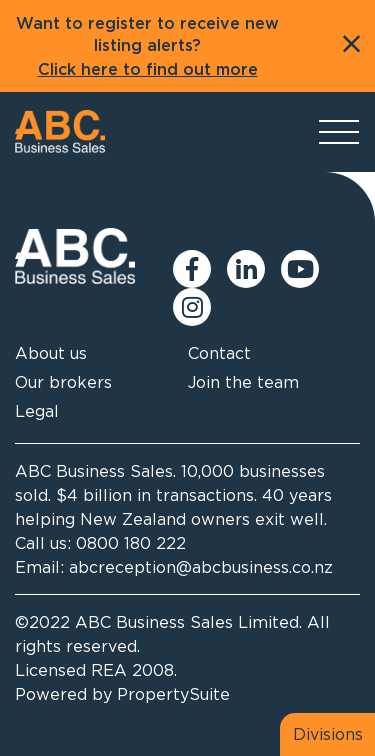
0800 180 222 (131, 543)
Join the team (243, 382)
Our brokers (63, 382)
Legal (37, 411)
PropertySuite (173, 694)
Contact (219, 353)
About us (51, 353)
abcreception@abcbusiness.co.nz (201, 567)
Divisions (328, 734)
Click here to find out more (148, 70)
